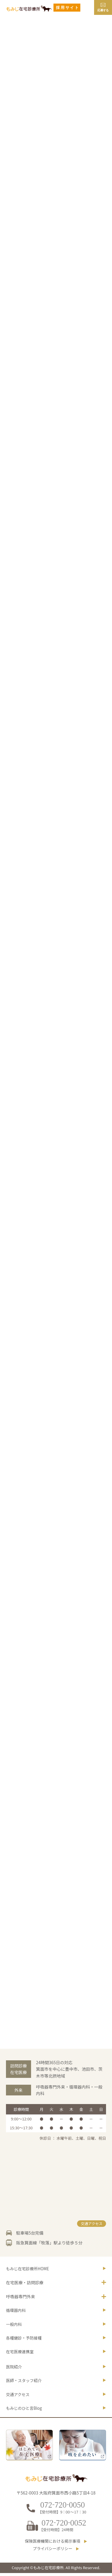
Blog (25, 2412)
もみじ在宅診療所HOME (28, 2269)
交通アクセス (90, 2224)
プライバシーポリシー (52, 2552)
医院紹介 (14, 2369)
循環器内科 (16, 2312)
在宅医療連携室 (20, 2354)
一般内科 (14, 2326)
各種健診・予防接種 (24, 2340)
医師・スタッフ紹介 (24, 2383)
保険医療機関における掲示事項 (53, 2544)
